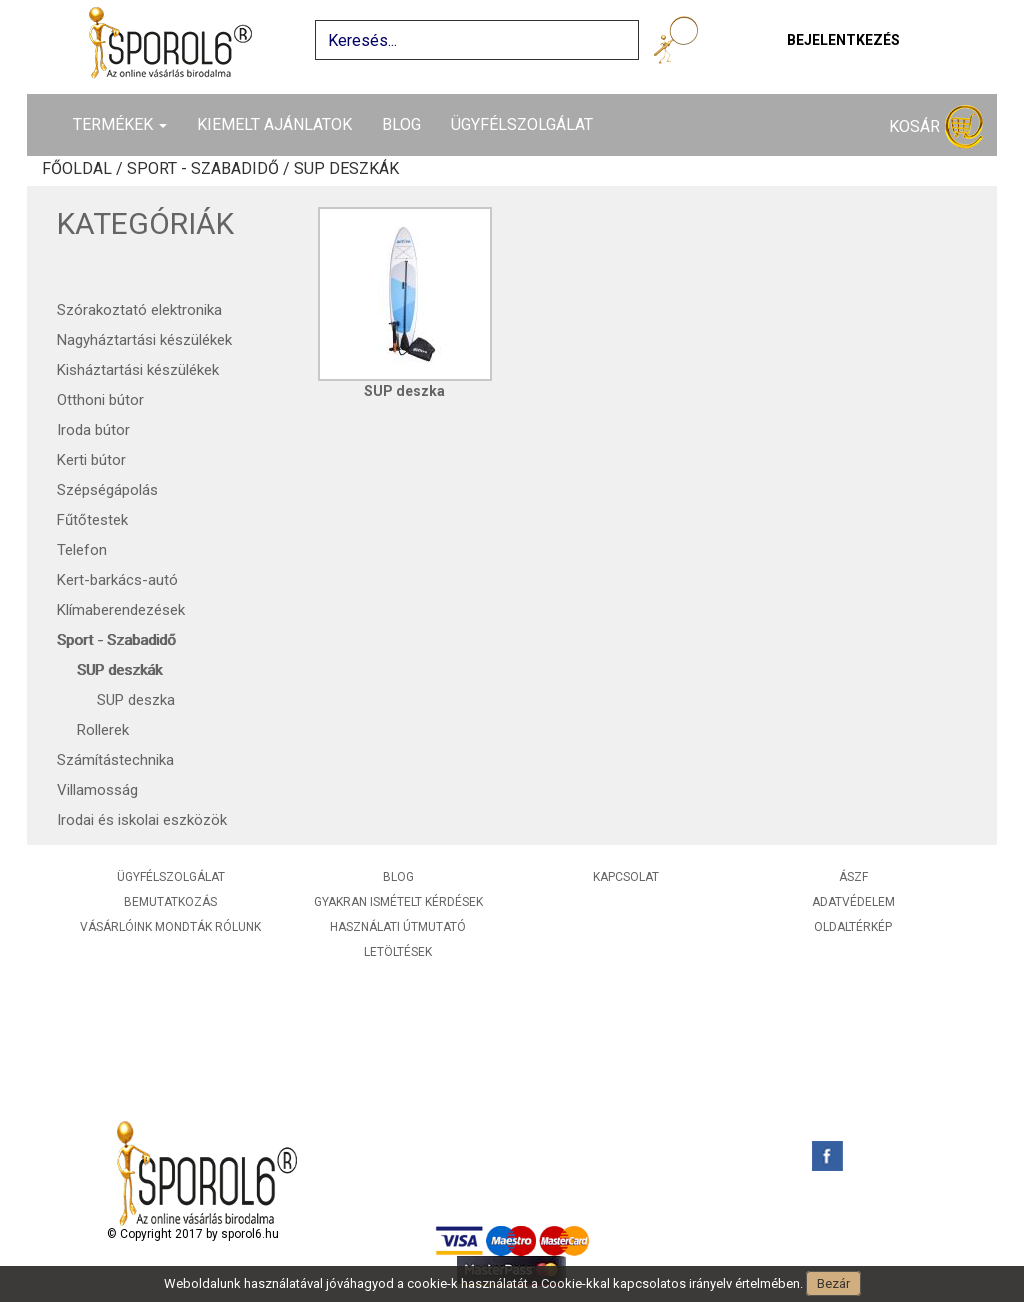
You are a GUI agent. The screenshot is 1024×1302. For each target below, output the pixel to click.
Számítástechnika (115, 760)
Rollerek (103, 730)
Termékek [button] (120, 124)
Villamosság (97, 790)
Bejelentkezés (843, 40)
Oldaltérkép (853, 927)
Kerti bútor (91, 460)
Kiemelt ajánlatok (274, 124)
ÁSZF (853, 877)
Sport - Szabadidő (116, 640)
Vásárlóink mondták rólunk (170, 927)
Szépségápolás (107, 490)
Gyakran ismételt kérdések (398, 902)
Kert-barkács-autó (117, 580)
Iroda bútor (93, 430)
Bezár (833, 1283)
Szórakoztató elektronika (139, 310)
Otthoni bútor (100, 400)
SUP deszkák (119, 670)
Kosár (936, 127)
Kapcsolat (626, 877)
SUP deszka (136, 700)
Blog (401, 124)
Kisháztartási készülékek (138, 370)
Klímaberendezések (121, 610)
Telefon (82, 550)
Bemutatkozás (170, 902)
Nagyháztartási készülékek (144, 340)
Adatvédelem (853, 902)
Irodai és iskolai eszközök (142, 820)
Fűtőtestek (92, 520)
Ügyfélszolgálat (522, 124)
